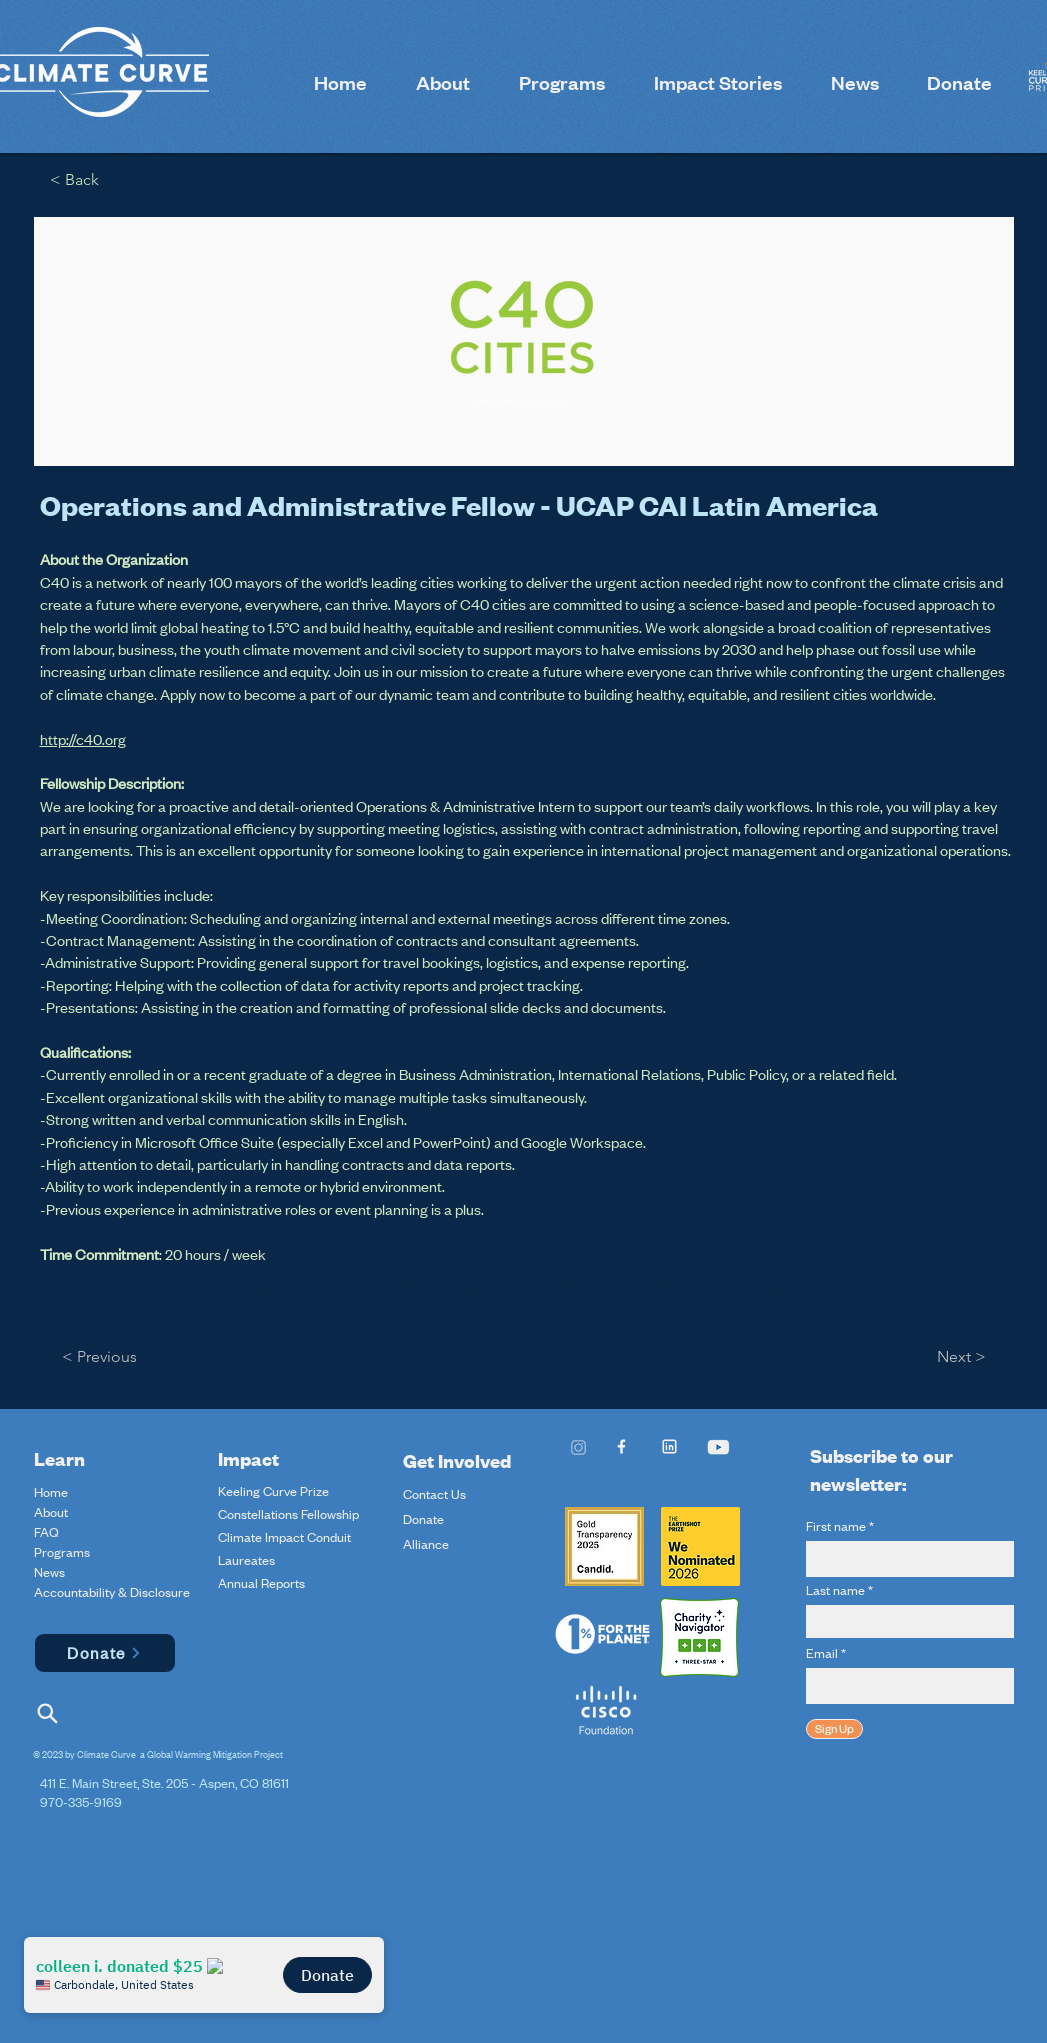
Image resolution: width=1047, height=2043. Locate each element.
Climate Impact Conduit (284, 1537)
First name (836, 1526)
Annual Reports (261, 1583)
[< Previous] (104, 1358)
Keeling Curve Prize (273, 1491)
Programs (62, 1552)
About (51, 1512)
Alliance (426, 1544)
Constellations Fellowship (288, 1514)
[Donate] (105, 1653)
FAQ (46, 1532)
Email (822, 1653)
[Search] (48, 1714)
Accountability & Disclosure (81, 1592)
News (49, 1572)
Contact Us (434, 1494)
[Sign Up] (834, 1729)
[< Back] (81, 180)
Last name (835, 1590)
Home (51, 1492)
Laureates (246, 1560)
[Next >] (957, 1358)
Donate (423, 1519)
